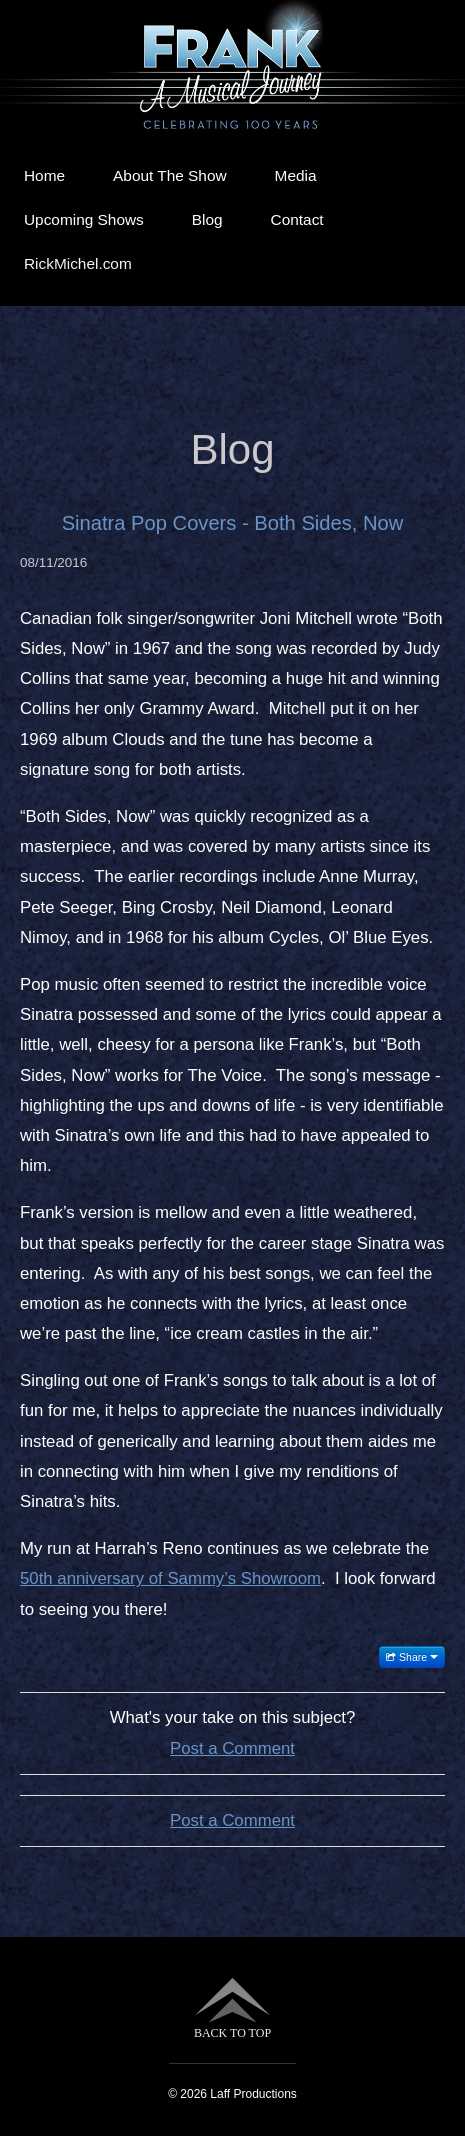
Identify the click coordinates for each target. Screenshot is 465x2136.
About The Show (170, 175)
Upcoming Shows (84, 219)
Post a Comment (232, 1748)
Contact (297, 219)
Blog (207, 219)
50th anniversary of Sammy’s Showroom (170, 1578)
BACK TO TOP (232, 2008)
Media (296, 175)
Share (412, 1657)
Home (44, 175)
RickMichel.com (78, 263)
